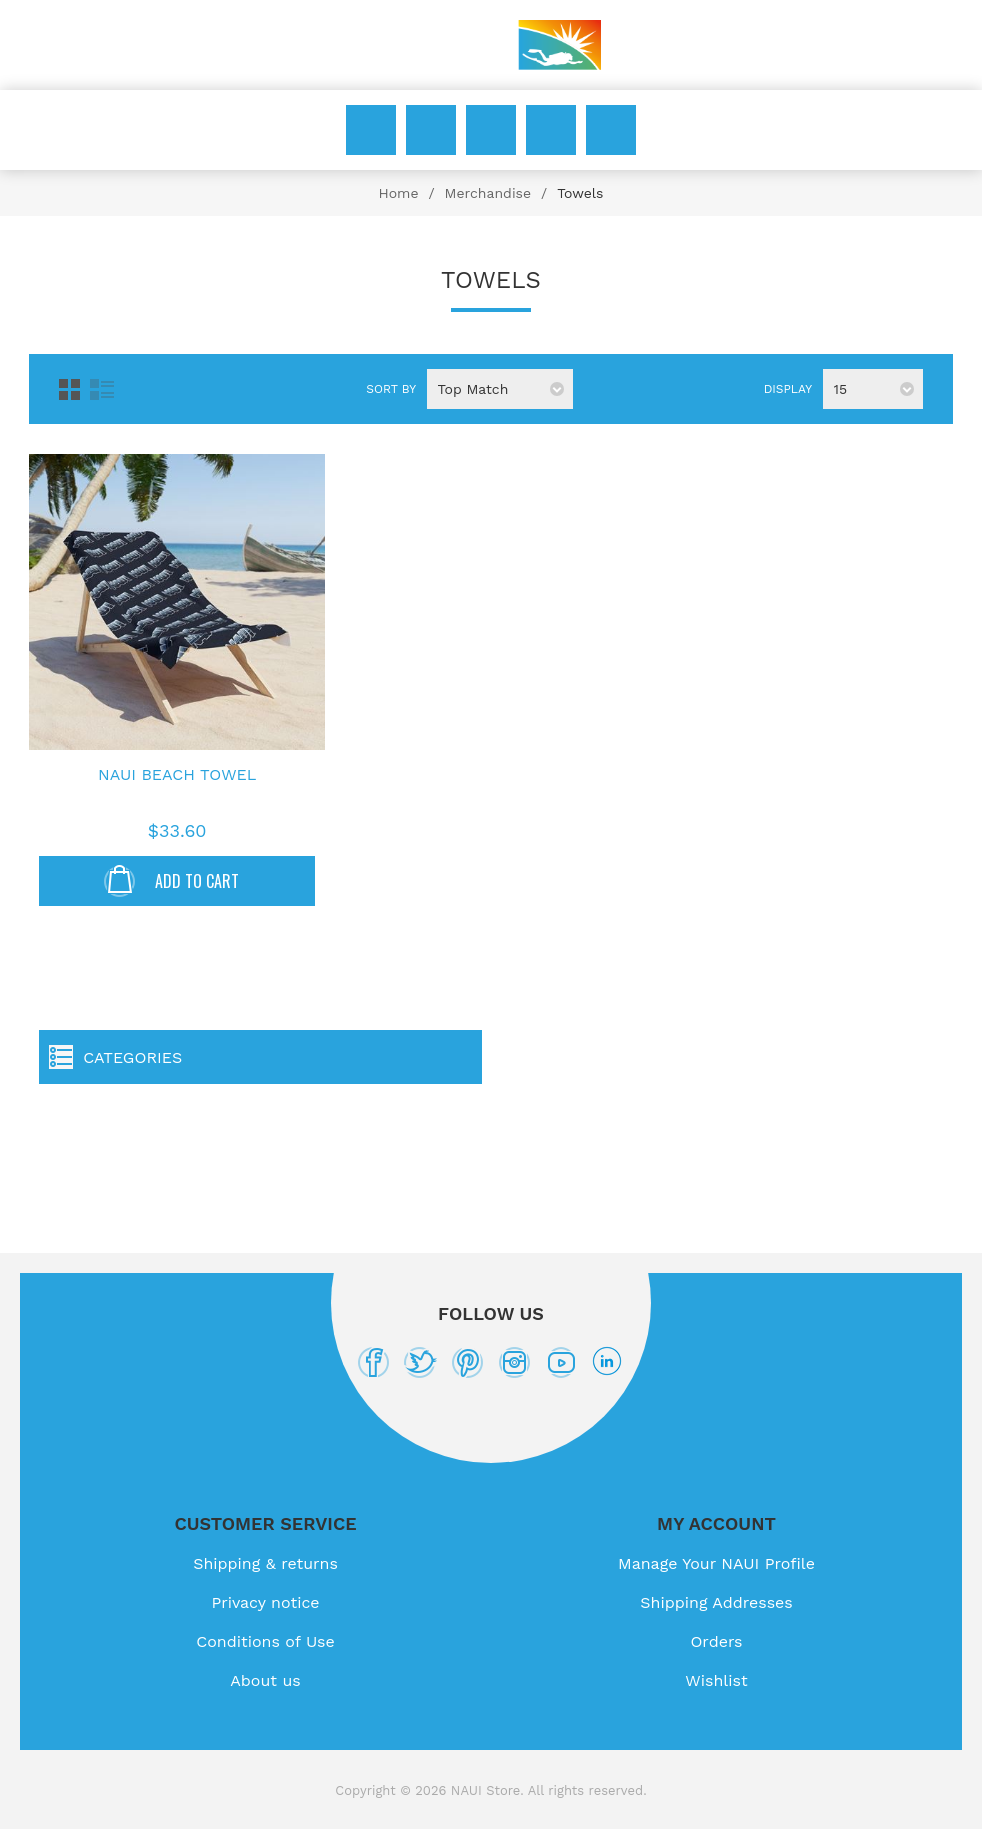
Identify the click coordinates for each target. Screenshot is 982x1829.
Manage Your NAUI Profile (716, 1563)
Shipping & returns (265, 1563)
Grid (69, 389)
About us (265, 1680)
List (102, 389)
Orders (716, 1641)
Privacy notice (265, 1602)
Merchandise (488, 193)
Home (398, 193)
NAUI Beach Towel (177, 774)
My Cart (611, 130)
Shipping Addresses (716, 1602)
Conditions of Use (265, 1641)
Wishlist (551, 130)
